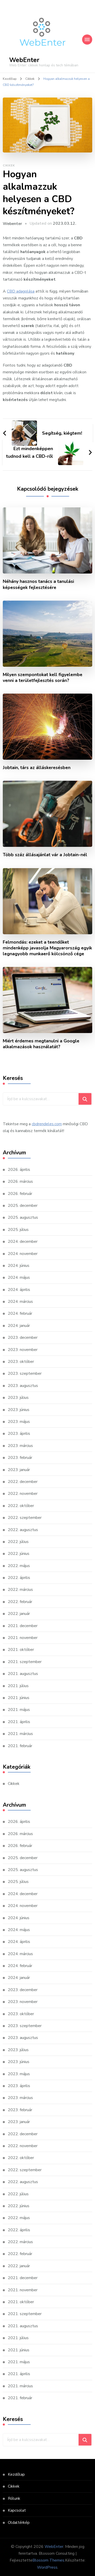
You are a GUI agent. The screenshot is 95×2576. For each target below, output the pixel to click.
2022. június (18, 1553)
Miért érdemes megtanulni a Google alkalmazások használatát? (41, 1044)
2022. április (19, 1577)
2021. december (22, 1626)
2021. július (18, 1686)
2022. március (20, 1589)
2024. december (22, 1241)
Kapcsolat (17, 2510)
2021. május (19, 1709)
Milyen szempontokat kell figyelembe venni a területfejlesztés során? (42, 677)
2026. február (20, 1193)
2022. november (22, 1493)
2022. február (20, 1602)
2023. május (19, 1421)
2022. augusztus (23, 1530)
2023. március (20, 1445)
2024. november (22, 1253)
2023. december (22, 1337)
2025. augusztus (23, 1217)
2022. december (22, 1481)
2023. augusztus (23, 1385)
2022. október (21, 1506)
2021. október (21, 1649)
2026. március (20, 1181)
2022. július (18, 1541)
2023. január (19, 1470)
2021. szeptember (25, 1662)
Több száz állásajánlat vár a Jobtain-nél (45, 855)
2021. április (19, 1722)
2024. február (20, 1313)
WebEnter (24, 60)
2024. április (19, 1289)
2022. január (19, 1613)
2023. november (22, 1349)
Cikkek (9, 165)
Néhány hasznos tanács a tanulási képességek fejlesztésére (38, 584)
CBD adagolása (20, 291)
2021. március (20, 1734)
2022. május (19, 1566)
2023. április (19, 1433)
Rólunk (14, 2498)
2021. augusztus (23, 1673)
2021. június (18, 1698)
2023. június (18, 1410)
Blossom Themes (48, 2560)
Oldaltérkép (19, 2522)
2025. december (22, 1205)
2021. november (22, 1637)
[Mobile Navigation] (87, 39)
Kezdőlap (16, 2474)
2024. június (18, 1265)
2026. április (19, 1169)
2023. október (21, 1361)
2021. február (20, 1746)
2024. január (19, 1325)
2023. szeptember (25, 1373)
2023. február (20, 1457)
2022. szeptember (25, 1517)
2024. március (20, 1301)
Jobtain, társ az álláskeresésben (36, 768)
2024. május (19, 1277)
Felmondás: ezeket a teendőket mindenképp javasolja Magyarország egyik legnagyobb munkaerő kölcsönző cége (47, 948)
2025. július (18, 1229)
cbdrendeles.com (47, 1124)
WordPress (47, 2567)
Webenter (12, 223)
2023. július (18, 1397)
